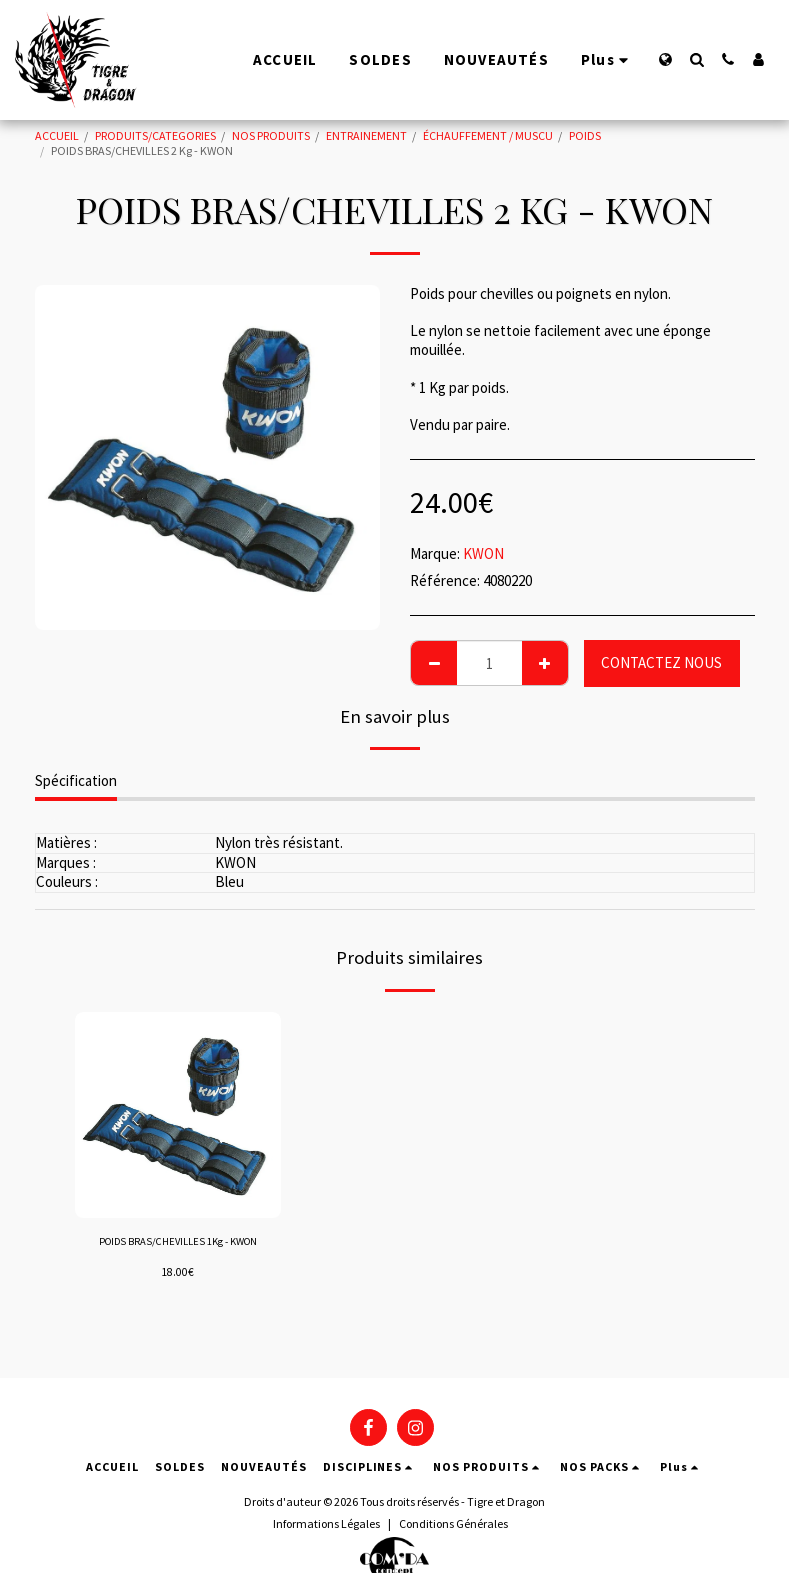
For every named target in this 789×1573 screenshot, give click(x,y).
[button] (696, 59)
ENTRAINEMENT (366, 135)
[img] (178, 1115)
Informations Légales (326, 1523)
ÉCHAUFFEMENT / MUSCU (488, 135)
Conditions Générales (453, 1523)
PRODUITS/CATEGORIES (155, 135)
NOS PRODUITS (271, 135)
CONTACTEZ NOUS (661, 662)
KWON (483, 553)
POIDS (585, 135)
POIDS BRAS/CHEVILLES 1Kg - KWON (177, 1251)
